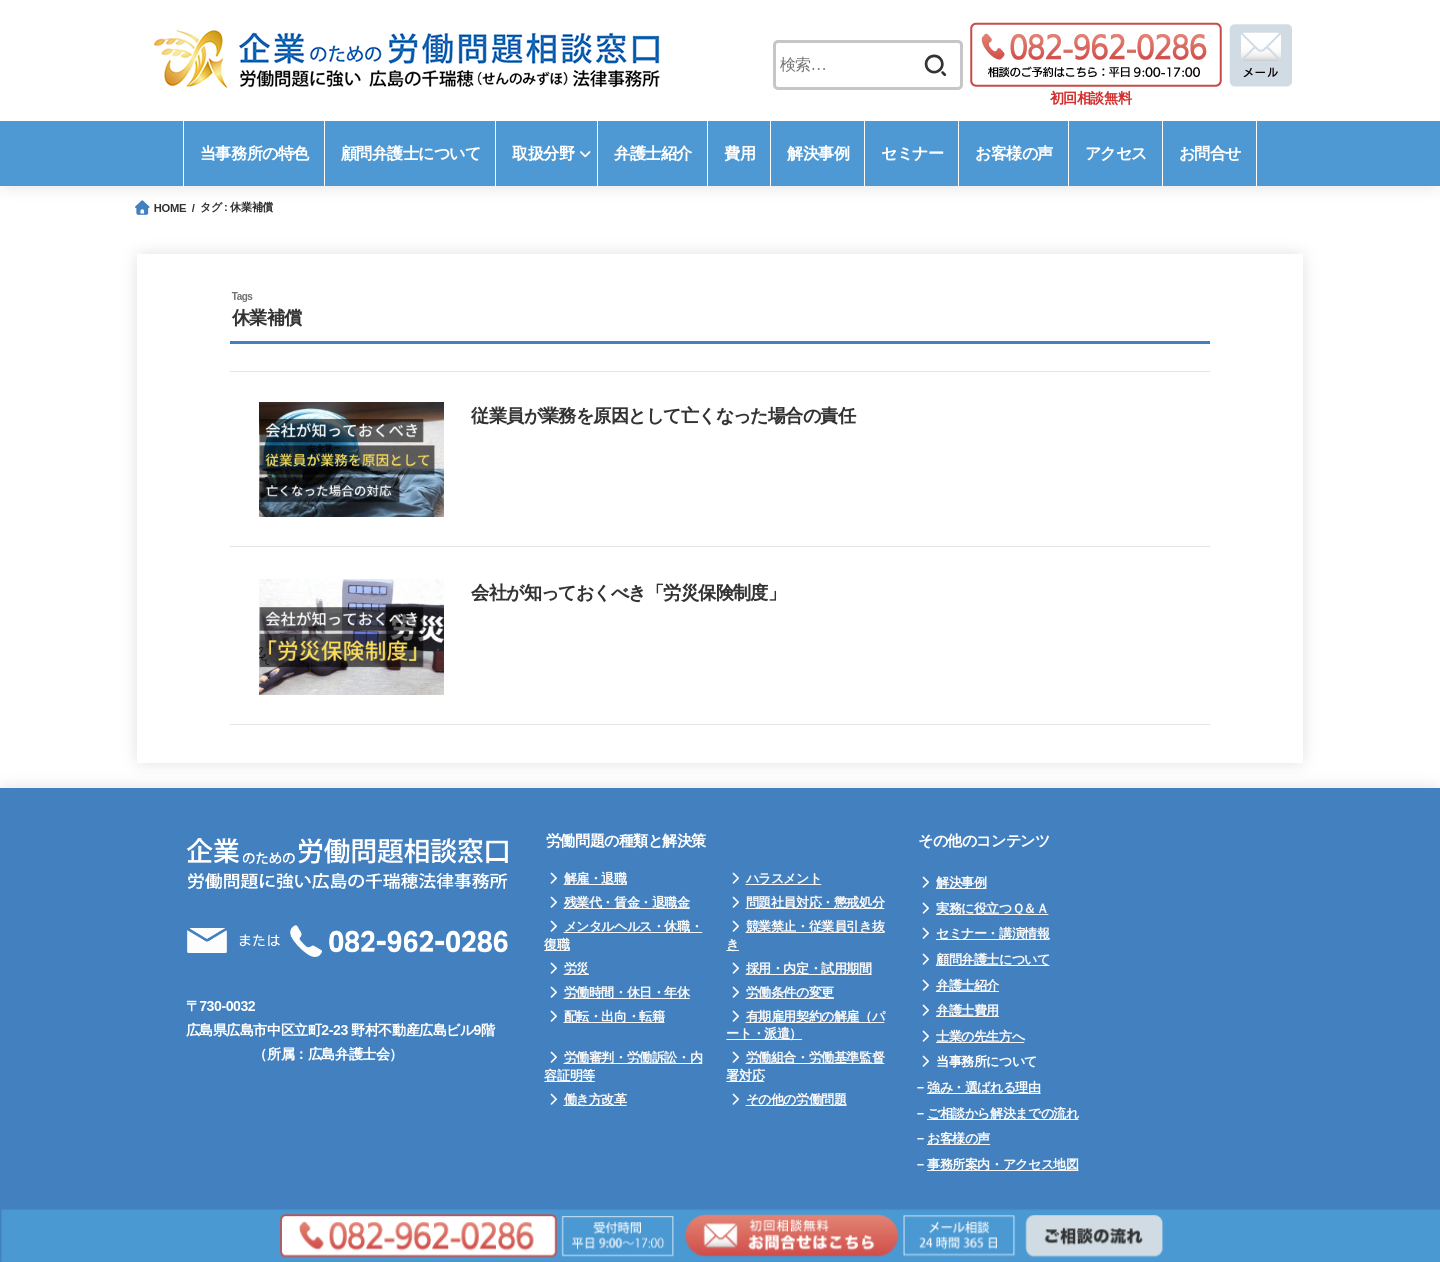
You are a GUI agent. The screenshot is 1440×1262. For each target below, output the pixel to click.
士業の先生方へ (980, 1036)
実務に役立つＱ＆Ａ (992, 908)
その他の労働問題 (796, 1099)
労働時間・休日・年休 (627, 992)
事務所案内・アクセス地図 (1002, 1164)
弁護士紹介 (967, 985)
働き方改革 (595, 1099)
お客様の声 (958, 1138)
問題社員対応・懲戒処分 (815, 902)
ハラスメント (784, 878)
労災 (576, 968)
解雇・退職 (595, 878)
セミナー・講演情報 (993, 933)
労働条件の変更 (790, 992)
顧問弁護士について (993, 959)
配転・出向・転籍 (614, 1016)
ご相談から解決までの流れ (1002, 1113)
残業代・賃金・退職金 (627, 902)
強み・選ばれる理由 (984, 1087)
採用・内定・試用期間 (809, 968)
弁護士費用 (967, 1010)
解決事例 (961, 882)
